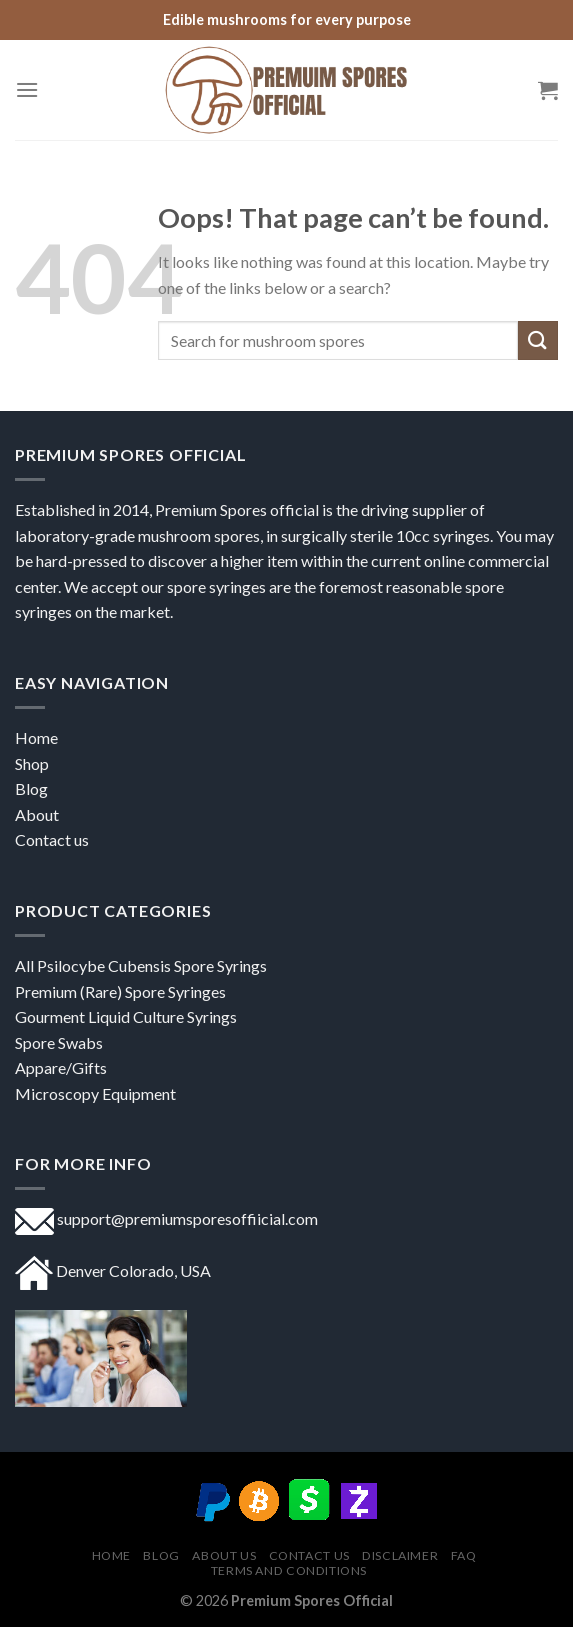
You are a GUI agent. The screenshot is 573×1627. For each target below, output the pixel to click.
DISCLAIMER (400, 1555)
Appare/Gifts (61, 1067)
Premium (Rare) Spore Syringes (120, 991)
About (37, 814)
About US (224, 1555)
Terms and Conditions (289, 1570)
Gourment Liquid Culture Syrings (126, 1016)
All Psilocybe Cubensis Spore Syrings (141, 965)
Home (36, 737)
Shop (33, 763)
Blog (161, 1555)
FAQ (464, 1555)
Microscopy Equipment (95, 1093)
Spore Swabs (59, 1042)
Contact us (52, 839)
